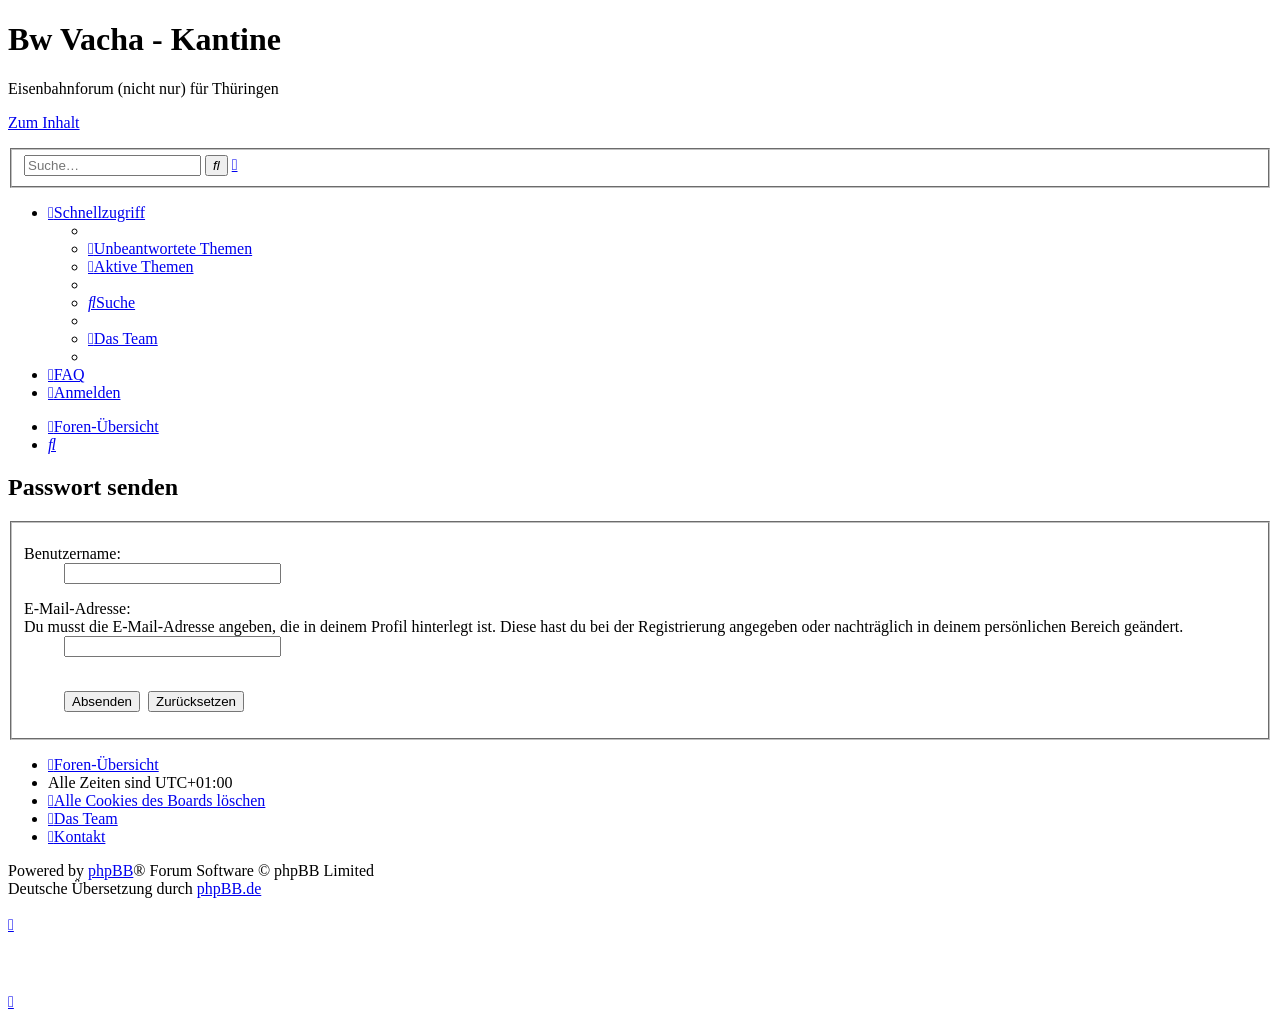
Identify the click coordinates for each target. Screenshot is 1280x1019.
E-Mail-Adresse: (77, 608)
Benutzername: (72, 553)
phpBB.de (229, 888)
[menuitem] (170, 248)
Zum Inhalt (44, 122)
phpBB (110, 870)
